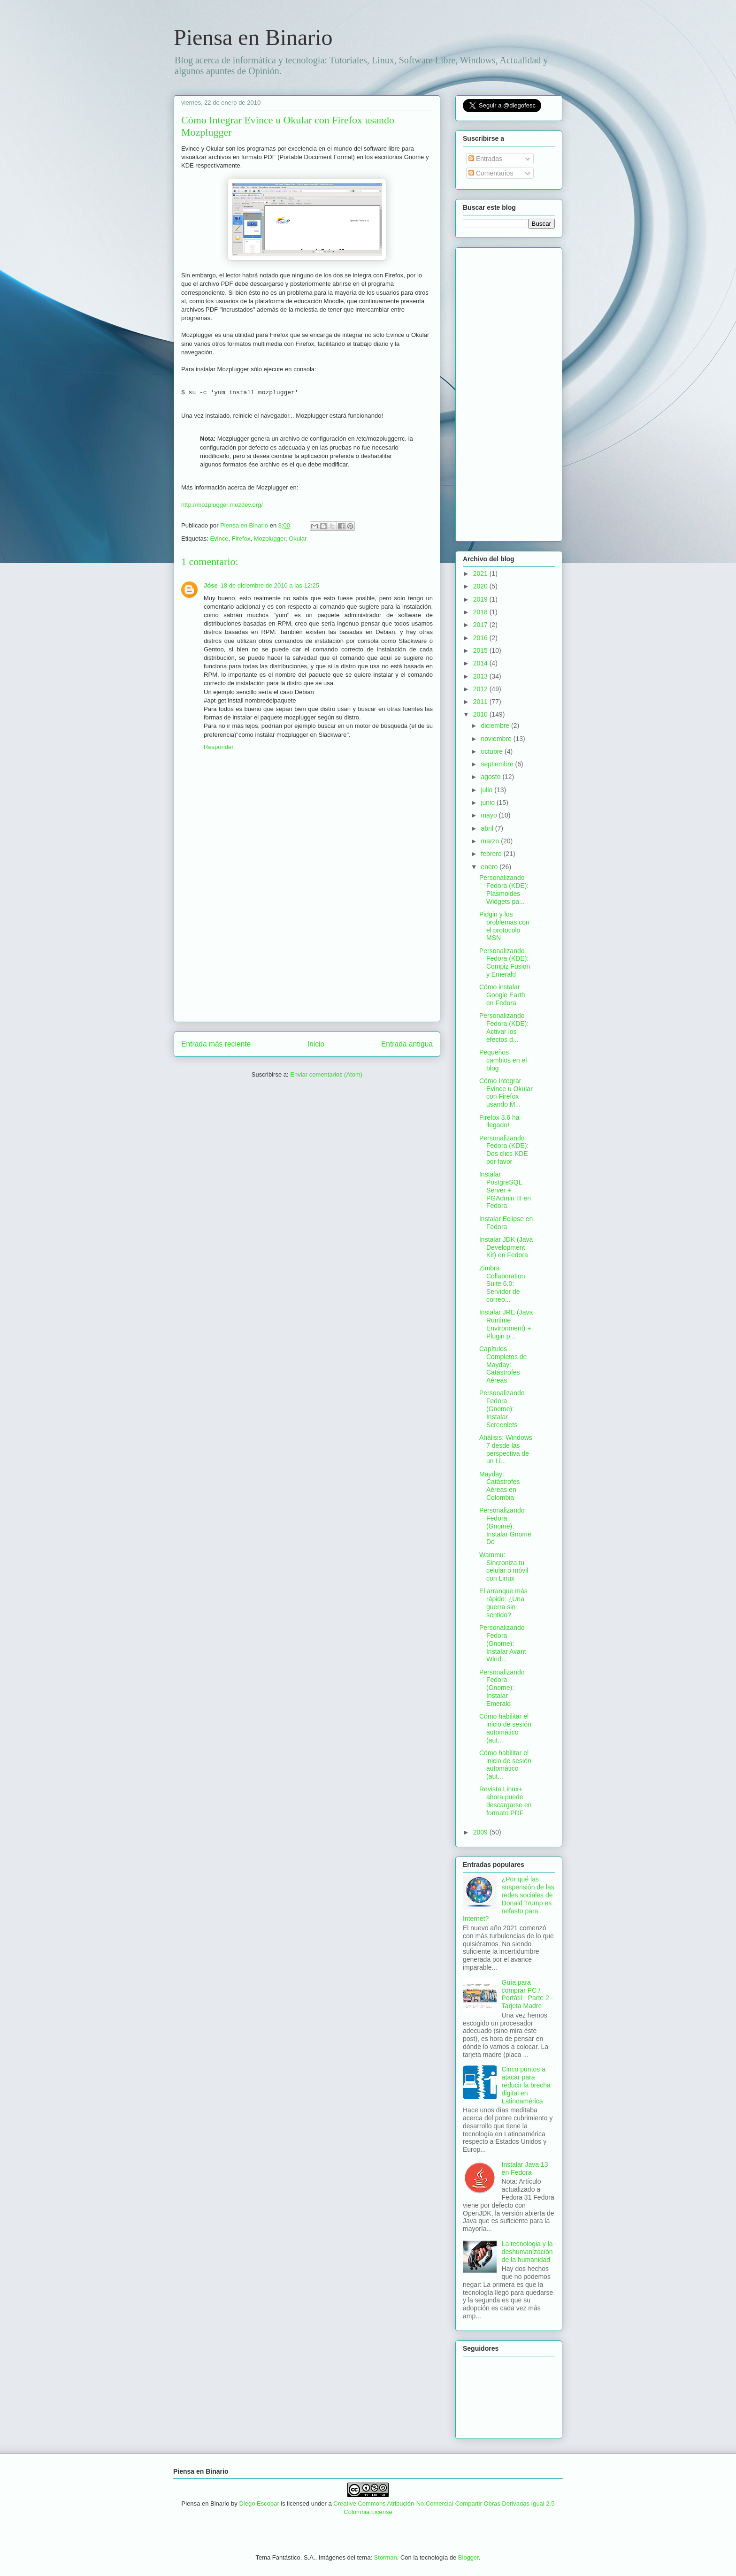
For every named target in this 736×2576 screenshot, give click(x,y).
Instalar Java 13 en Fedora (525, 2168)
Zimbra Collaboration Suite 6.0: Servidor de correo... (502, 1283)
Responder (219, 746)
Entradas (485, 158)
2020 (481, 586)
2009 (481, 1832)
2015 (481, 650)
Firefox (241, 538)
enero (490, 867)
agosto (491, 776)
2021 (481, 573)
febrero (492, 853)
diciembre (496, 725)
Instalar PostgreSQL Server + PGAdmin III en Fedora (505, 1189)
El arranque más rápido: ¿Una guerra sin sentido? (503, 1602)
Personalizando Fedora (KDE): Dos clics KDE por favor (504, 1149)
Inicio (315, 1044)
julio (487, 790)
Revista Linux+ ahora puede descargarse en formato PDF (505, 1800)
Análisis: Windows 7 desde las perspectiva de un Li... (505, 1449)
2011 (481, 701)
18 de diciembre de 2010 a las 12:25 (270, 585)
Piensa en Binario (253, 37)
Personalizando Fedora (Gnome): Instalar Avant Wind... (502, 1643)
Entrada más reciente (216, 1044)
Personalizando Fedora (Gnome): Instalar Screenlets (502, 1408)
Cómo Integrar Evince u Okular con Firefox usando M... (506, 1092)
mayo (489, 815)
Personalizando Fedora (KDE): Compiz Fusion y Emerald (504, 962)
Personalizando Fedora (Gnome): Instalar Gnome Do (505, 1525)
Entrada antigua (407, 1044)
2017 (481, 624)
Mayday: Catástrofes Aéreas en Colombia (499, 1485)
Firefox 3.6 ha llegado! (499, 1121)
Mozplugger (269, 538)
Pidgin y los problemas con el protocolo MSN (504, 925)
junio (488, 802)
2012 (481, 689)
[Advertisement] (307, 956)
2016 (481, 638)
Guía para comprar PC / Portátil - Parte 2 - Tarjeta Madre (527, 1994)
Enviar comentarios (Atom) (326, 1074)
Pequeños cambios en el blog (503, 1060)
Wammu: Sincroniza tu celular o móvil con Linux (503, 1566)
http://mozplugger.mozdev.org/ (222, 504)
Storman (385, 2557)
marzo (491, 841)
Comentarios (490, 173)
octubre (493, 751)
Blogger (468, 2557)
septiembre (498, 764)
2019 (481, 599)
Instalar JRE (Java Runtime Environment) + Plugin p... (506, 1323)
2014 (481, 663)
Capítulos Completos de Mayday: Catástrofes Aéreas (503, 1364)
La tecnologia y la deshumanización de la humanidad (527, 2251)
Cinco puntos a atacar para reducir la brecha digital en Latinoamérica (526, 2084)
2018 (481, 612)
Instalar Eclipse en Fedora (506, 1223)
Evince (219, 538)
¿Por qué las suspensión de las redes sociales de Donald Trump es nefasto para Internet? (508, 1898)
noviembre (497, 738)
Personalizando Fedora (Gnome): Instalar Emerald (502, 1687)
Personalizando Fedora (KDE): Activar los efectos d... (504, 1027)
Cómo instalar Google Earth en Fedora (502, 995)
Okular (298, 538)
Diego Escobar (259, 2503)
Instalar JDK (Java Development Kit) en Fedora (506, 1247)
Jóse (211, 585)
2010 (481, 714)
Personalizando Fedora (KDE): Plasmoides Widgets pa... (504, 889)
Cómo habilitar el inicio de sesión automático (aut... (505, 1727)
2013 (481, 676)
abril (488, 828)
